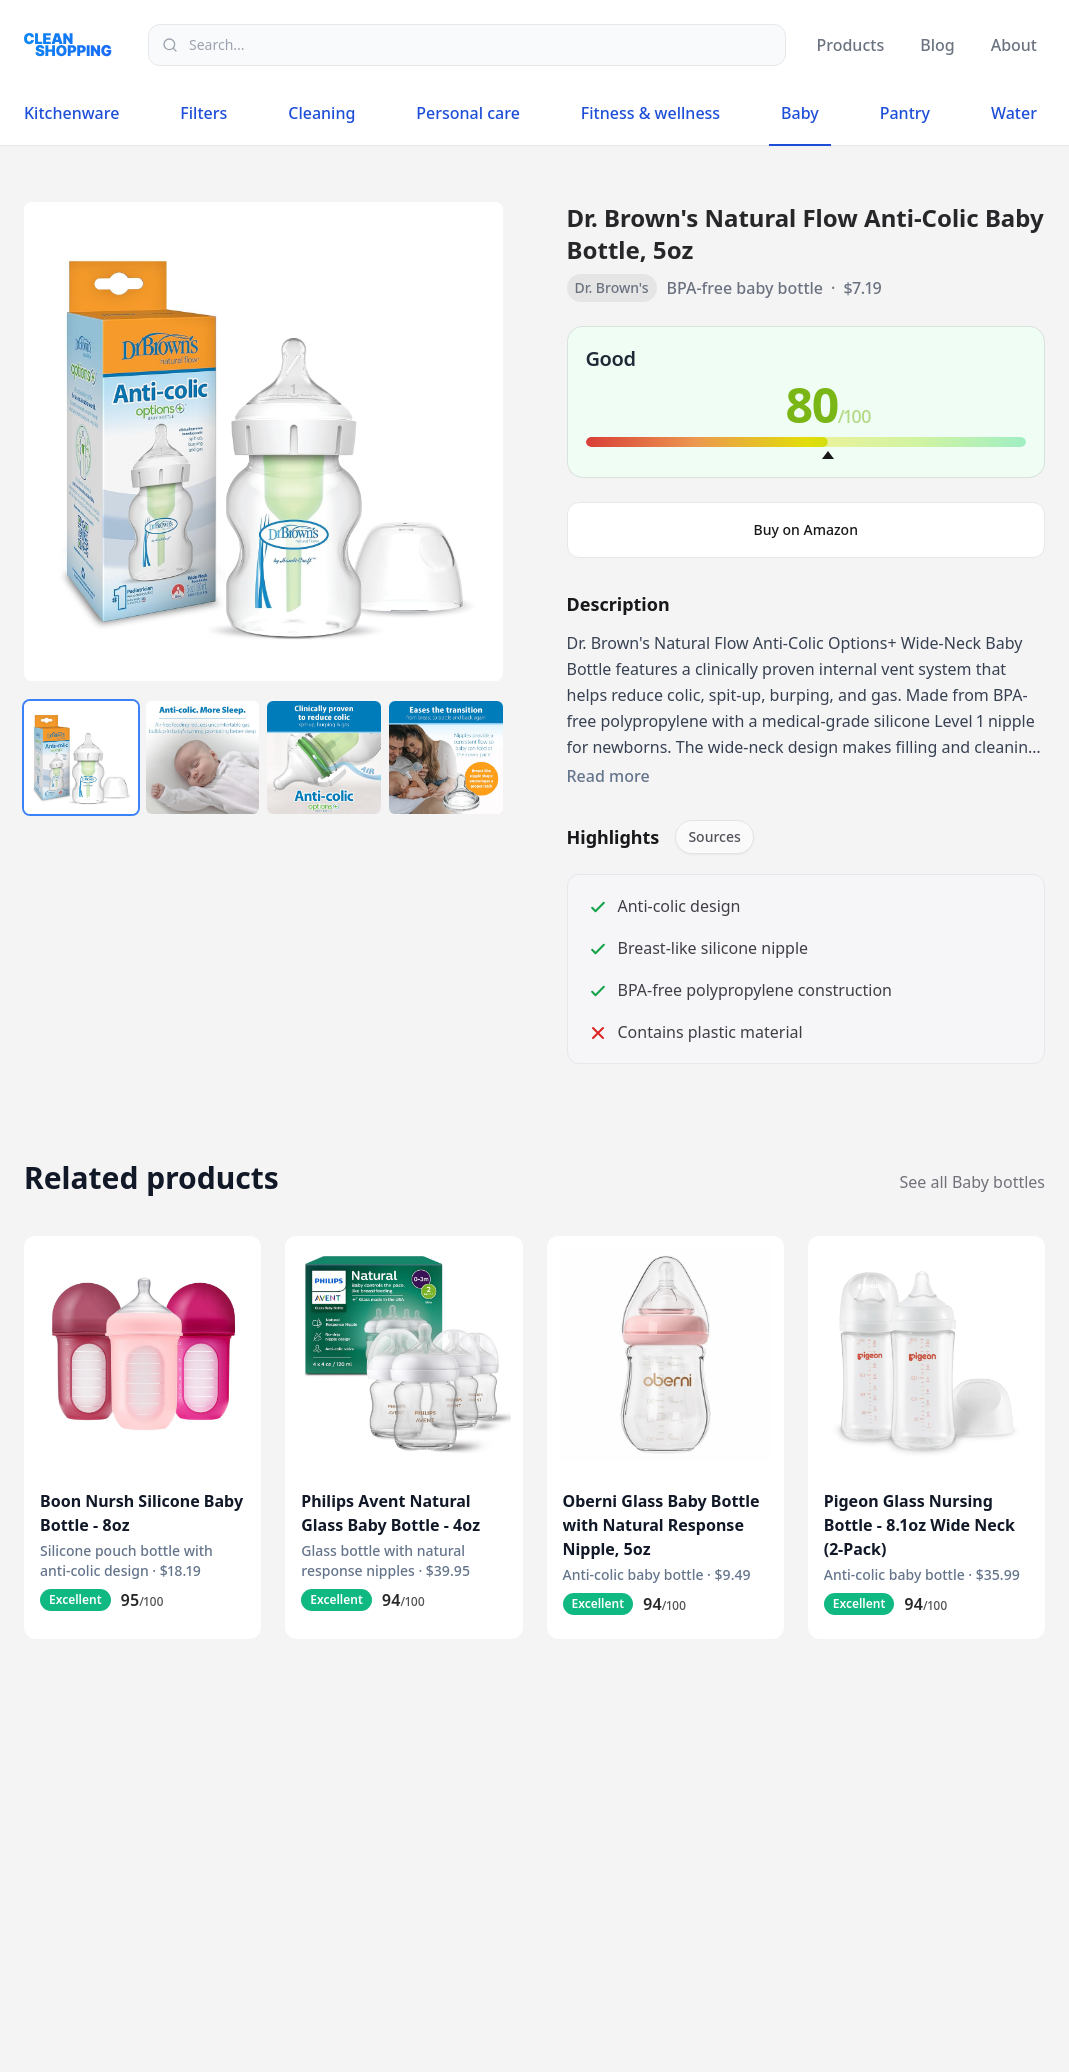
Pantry (905, 113)
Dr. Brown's (612, 287)
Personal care (468, 113)
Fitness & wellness (650, 113)
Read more (608, 776)
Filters (203, 113)
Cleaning (321, 113)
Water (1014, 113)
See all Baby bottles (973, 1182)
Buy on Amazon (806, 529)
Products (850, 45)
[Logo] (74, 44)
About (1014, 45)
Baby (800, 117)
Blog (937, 45)
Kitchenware (71, 113)
